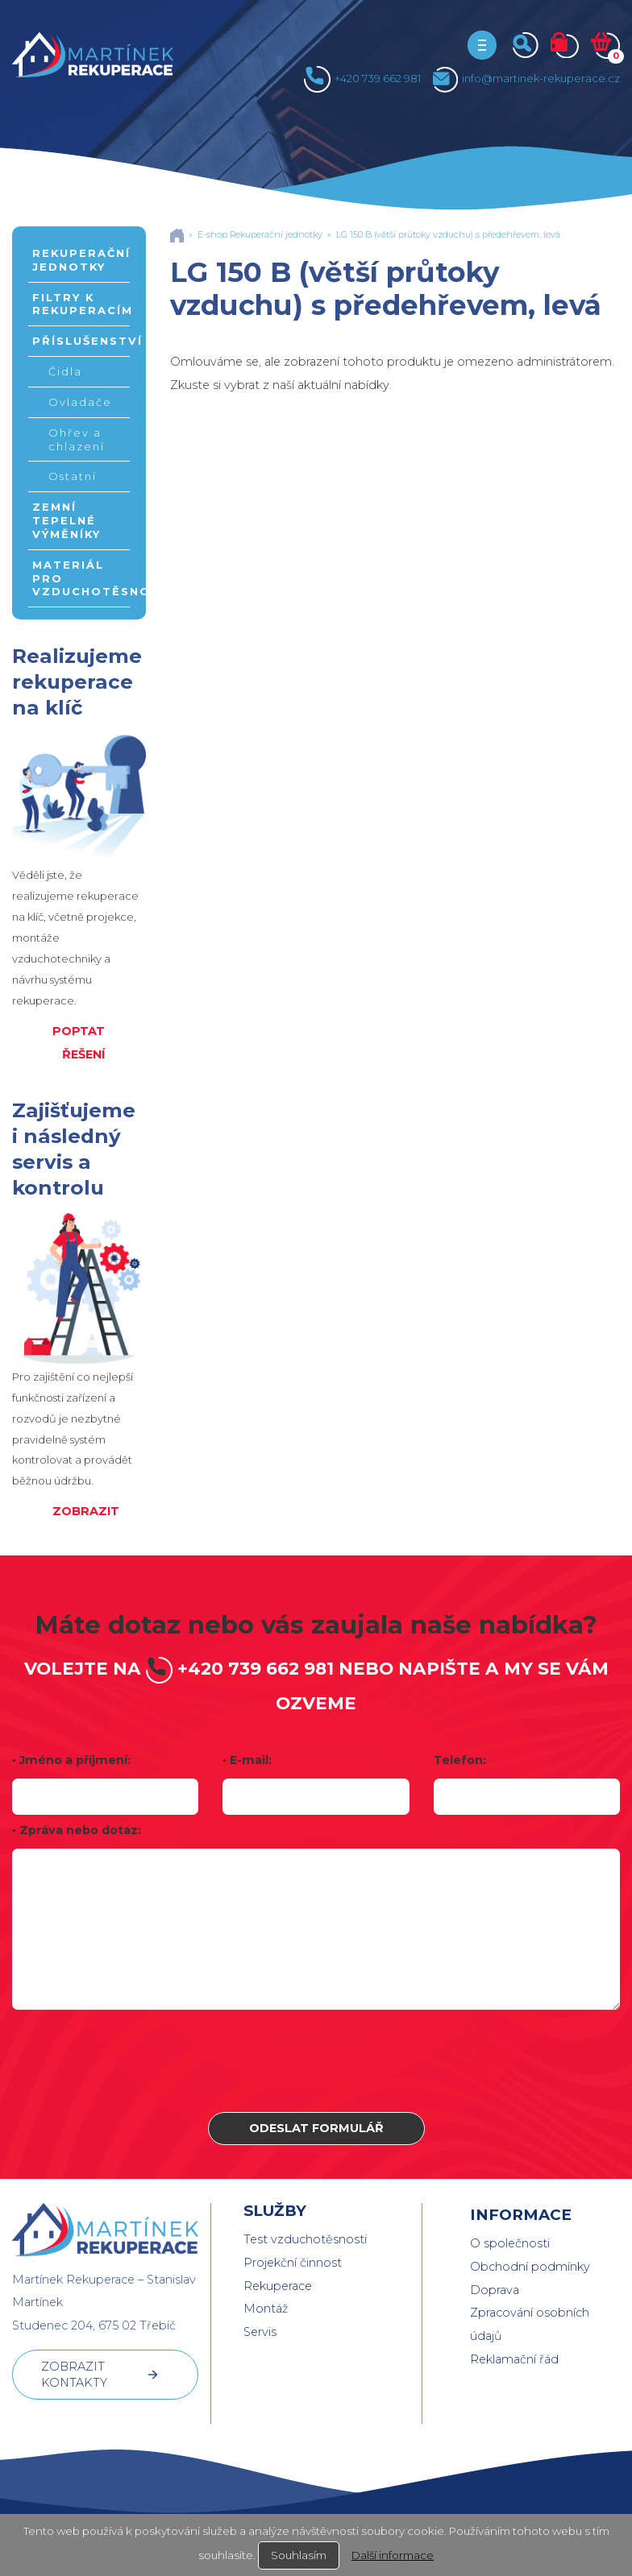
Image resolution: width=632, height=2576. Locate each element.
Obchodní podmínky (530, 2266)
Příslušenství (81, 340)
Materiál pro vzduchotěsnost (81, 578)
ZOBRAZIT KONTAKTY (74, 2374)
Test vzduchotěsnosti (305, 2239)
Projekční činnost (292, 2262)
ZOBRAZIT (85, 1511)
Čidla (65, 371)
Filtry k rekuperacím (81, 304)
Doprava (494, 2290)
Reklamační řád (514, 2359)
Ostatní (72, 476)
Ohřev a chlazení (76, 439)
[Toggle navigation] (482, 45)
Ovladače (80, 402)
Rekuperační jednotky (81, 259)
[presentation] (316, 2061)
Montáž (265, 2308)
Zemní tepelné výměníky (66, 520)
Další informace (392, 2555)
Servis (259, 2332)
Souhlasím (298, 2555)
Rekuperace (277, 2286)
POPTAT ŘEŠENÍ (78, 1043)
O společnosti (510, 2243)
